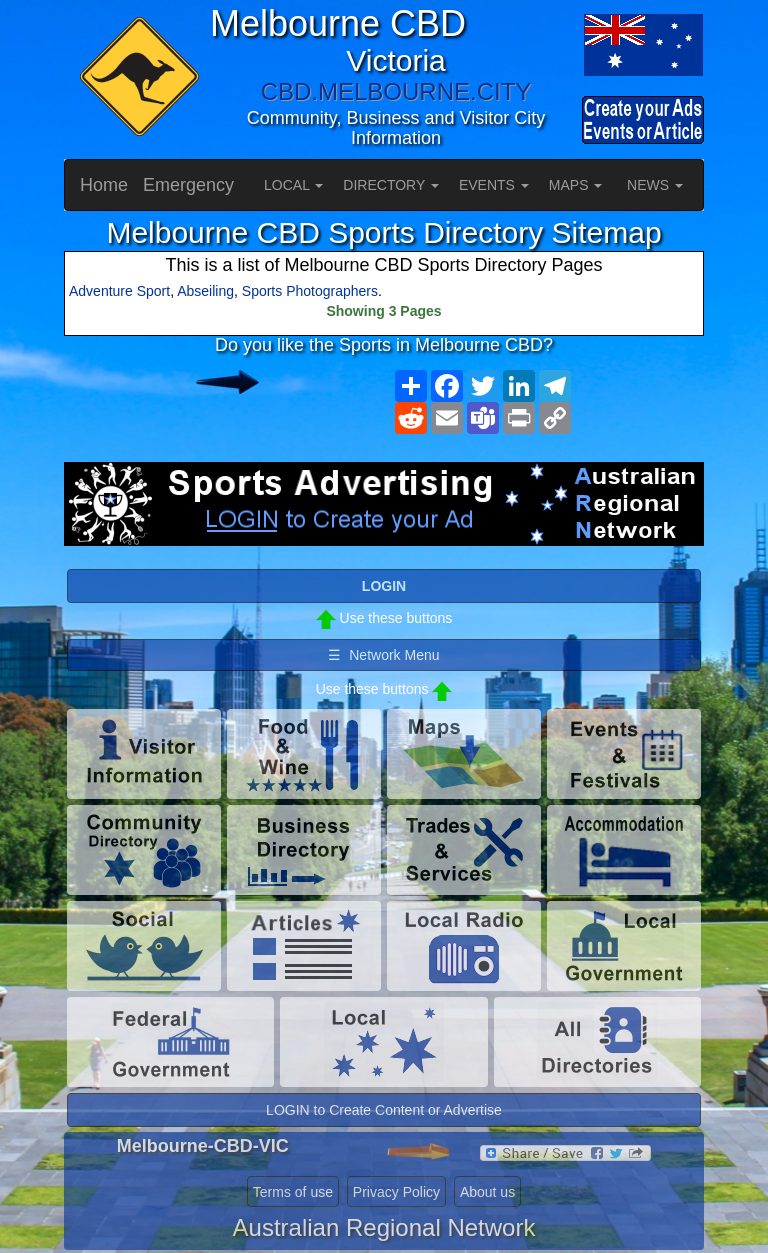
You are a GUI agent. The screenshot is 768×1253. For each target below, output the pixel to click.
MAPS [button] (576, 185)
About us (487, 1192)
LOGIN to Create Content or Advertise (384, 1110)
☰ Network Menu (383, 655)
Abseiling (205, 291)
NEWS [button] (655, 185)
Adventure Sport (119, 291)
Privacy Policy (396, 1192)
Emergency (188, 185)
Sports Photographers (310, 291)
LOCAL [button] (293, 185)
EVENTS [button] (494, 185)
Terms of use (293, 1192)
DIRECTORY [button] (391, 185)
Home (104, 185)
